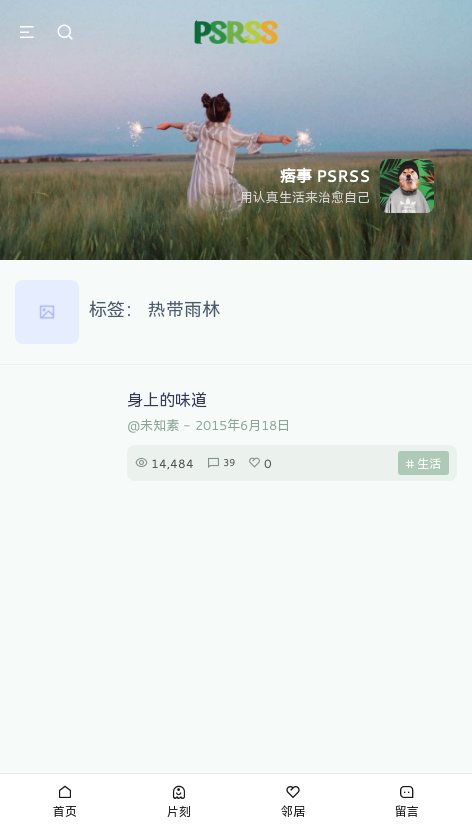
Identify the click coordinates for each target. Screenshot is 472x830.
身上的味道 (167, 399)
